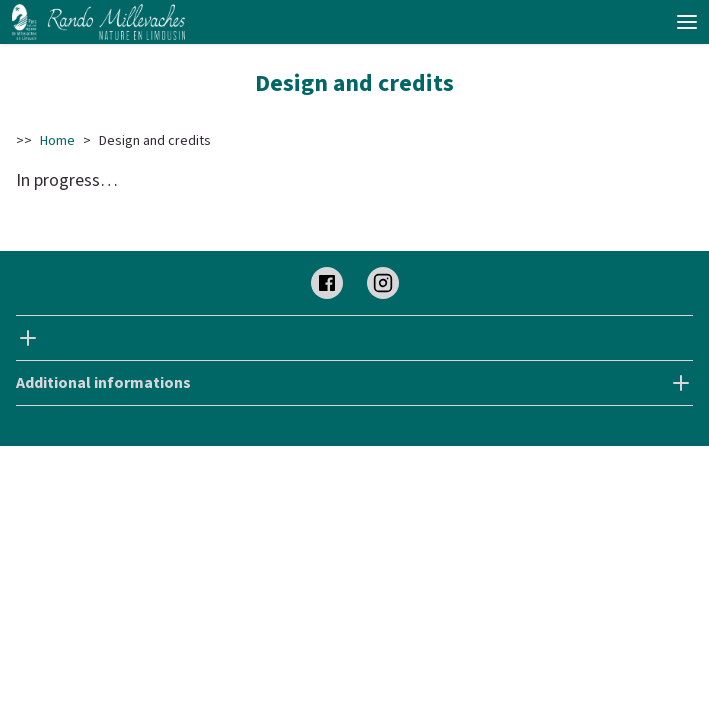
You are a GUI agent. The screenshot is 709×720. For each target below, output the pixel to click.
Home (57, 141)
